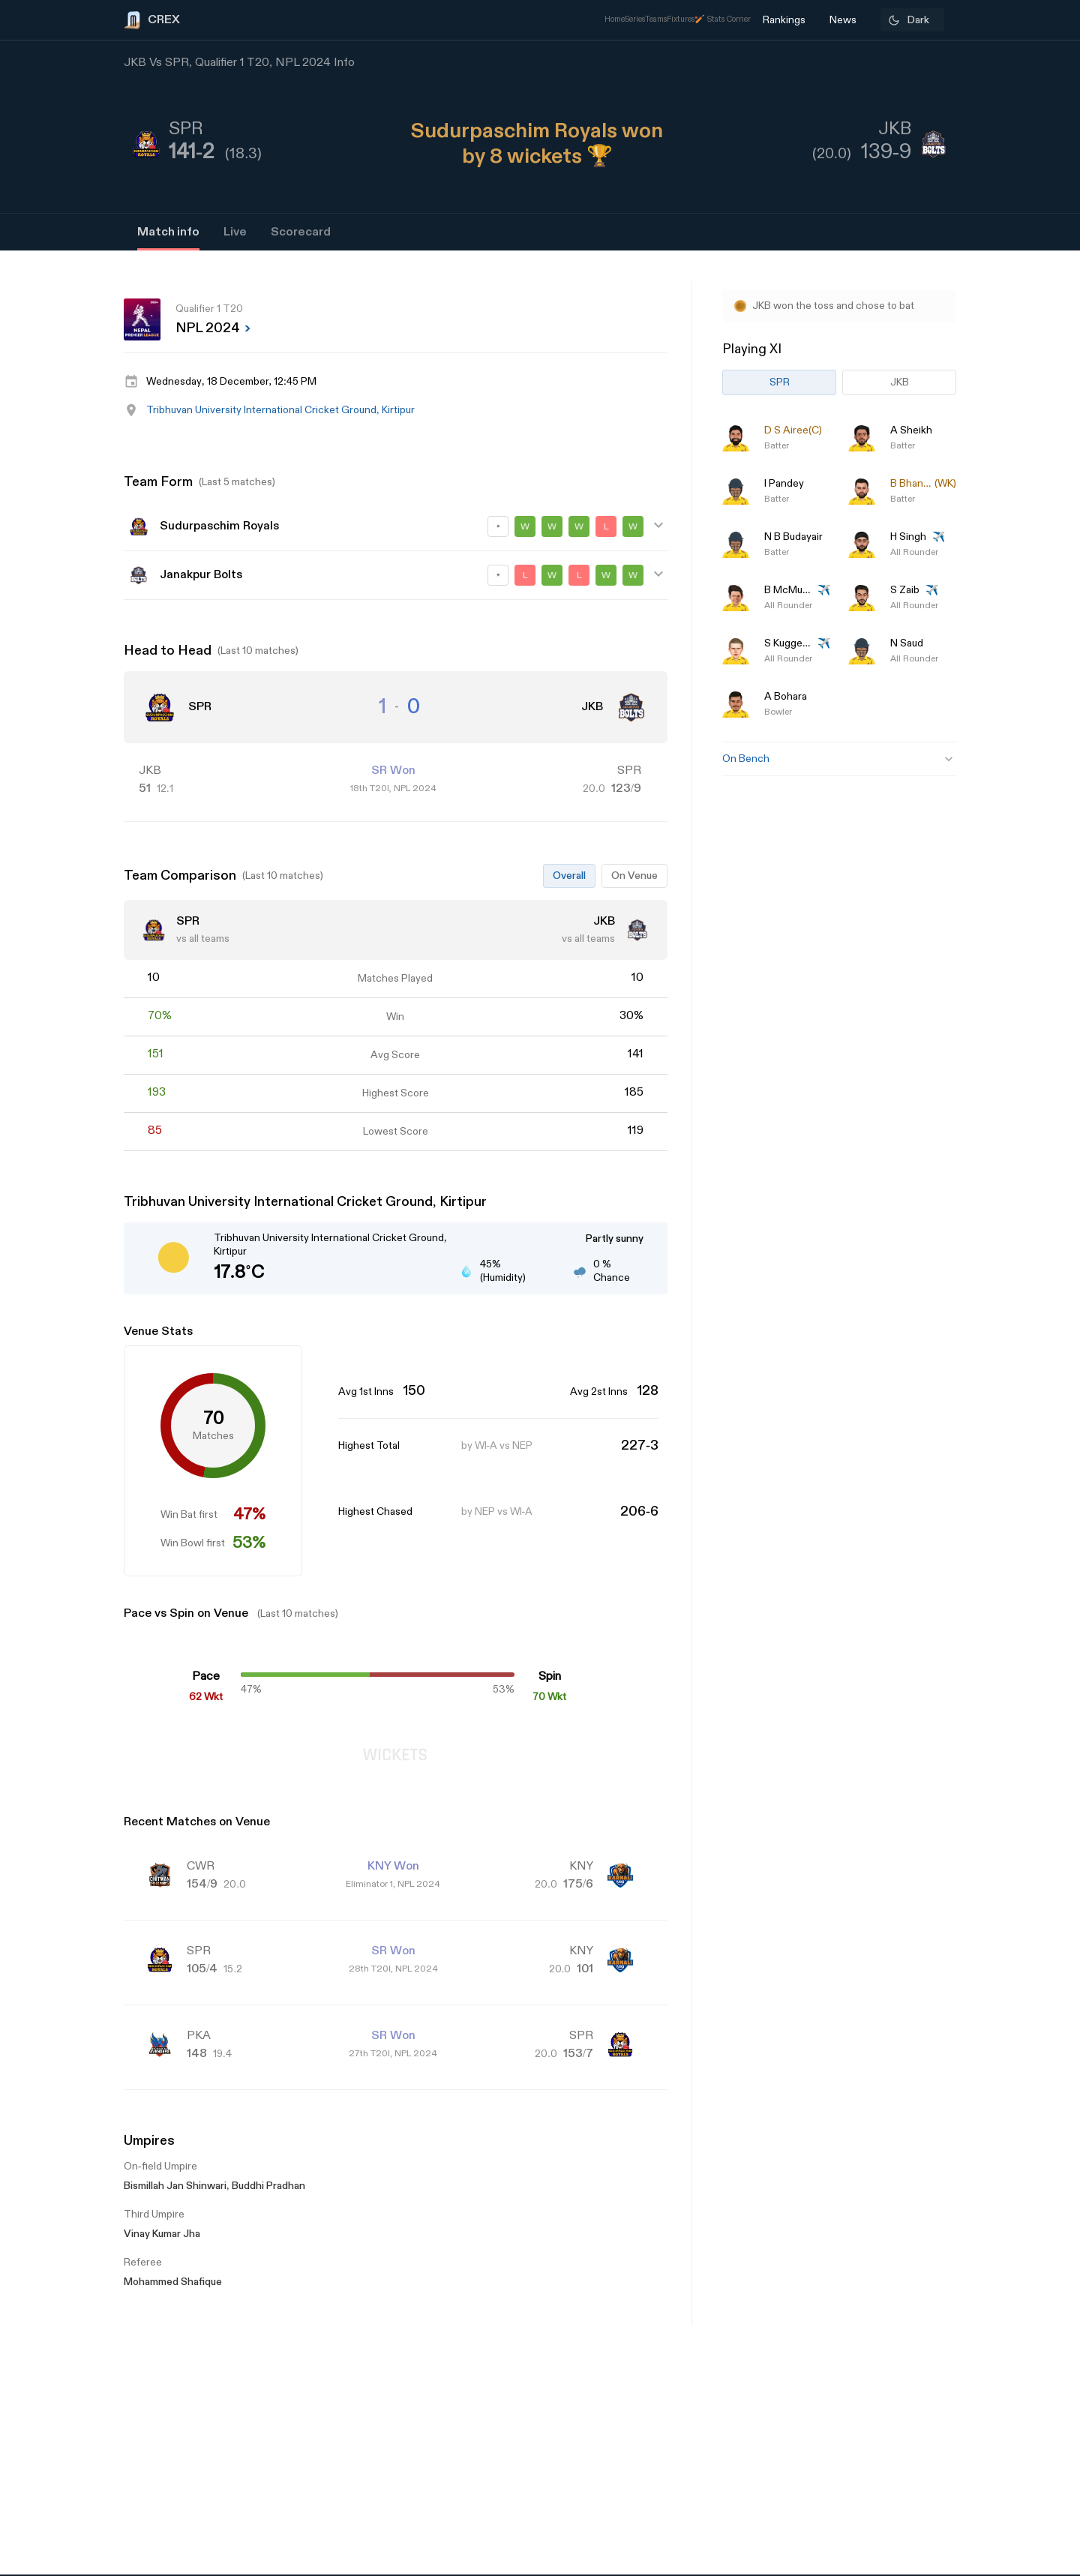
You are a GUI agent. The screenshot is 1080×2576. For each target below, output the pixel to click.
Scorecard (301, 232)
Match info (168, 232)
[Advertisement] (1024, 1358)
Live (235, 232)
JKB (899, 382)
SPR (780, 382)
